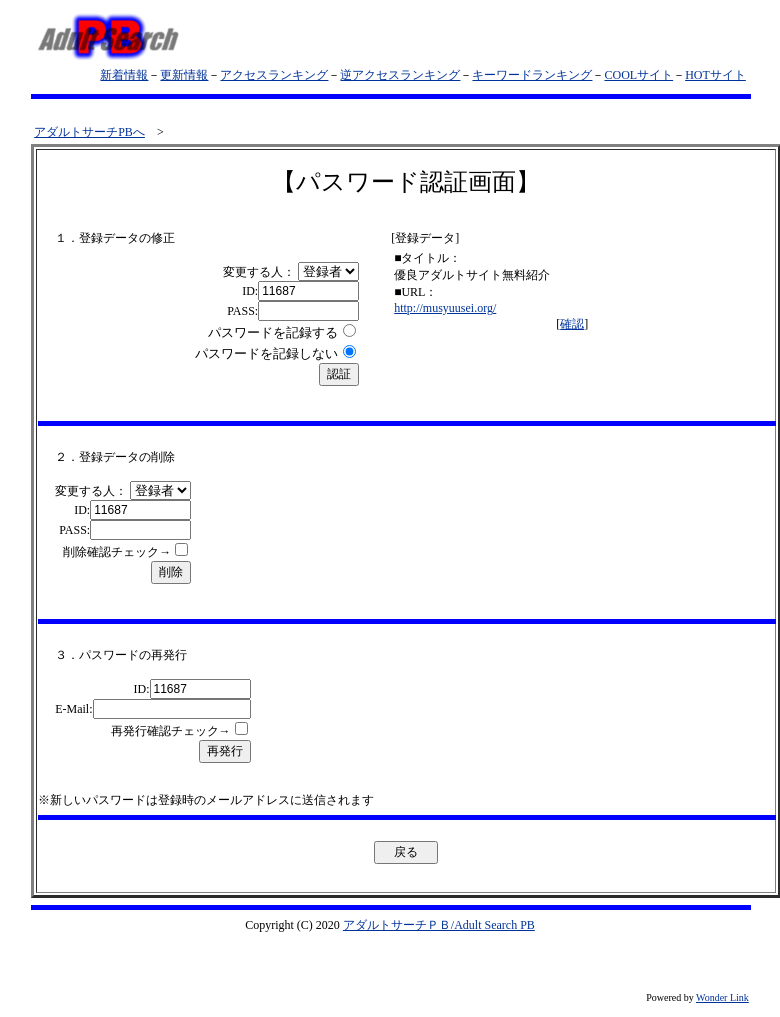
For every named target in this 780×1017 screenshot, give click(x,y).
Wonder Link (722, 997)
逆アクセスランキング (400, 75)
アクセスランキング (274, 75)
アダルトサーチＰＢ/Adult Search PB (439, 925)
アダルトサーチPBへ (89, 132)
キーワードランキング (532, 75)
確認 (572, 324)
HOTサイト (715, 75)
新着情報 (124, 75)
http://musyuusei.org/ (445, 308)
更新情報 (184, 75)
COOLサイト (638, 75)
